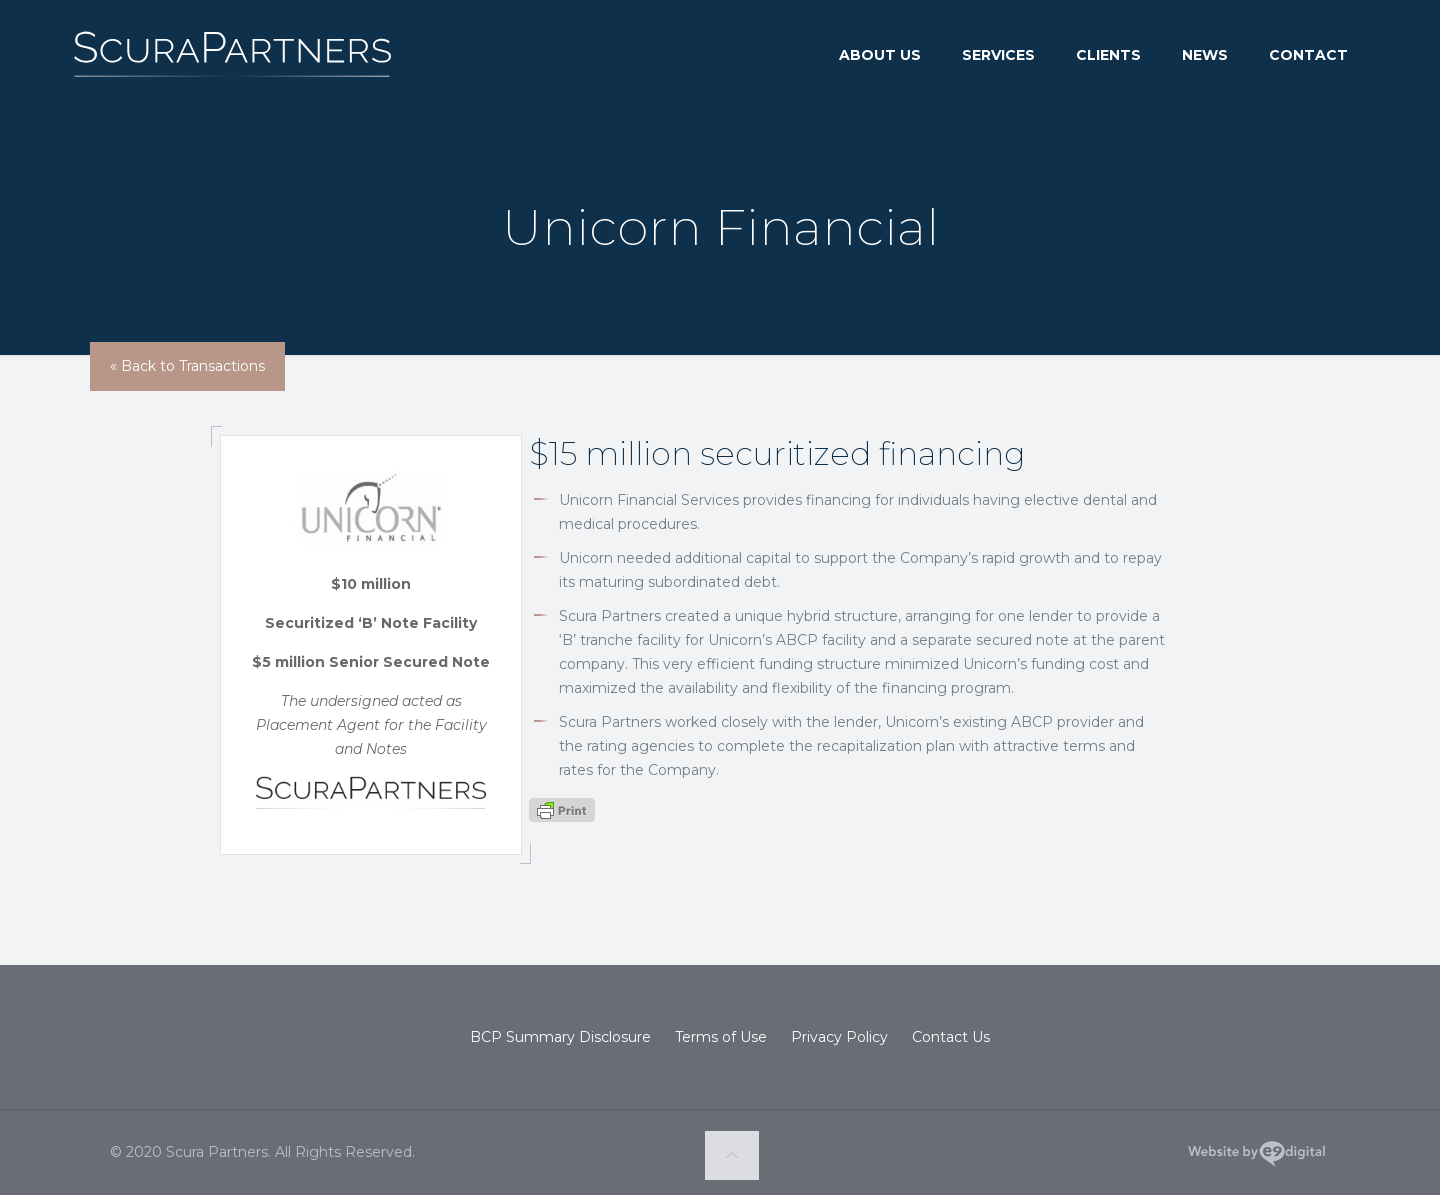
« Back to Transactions (187, 366)
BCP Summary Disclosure (560, 1037)
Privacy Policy (839, 1037)
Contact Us (951, 1037)
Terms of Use (721, 1037)
